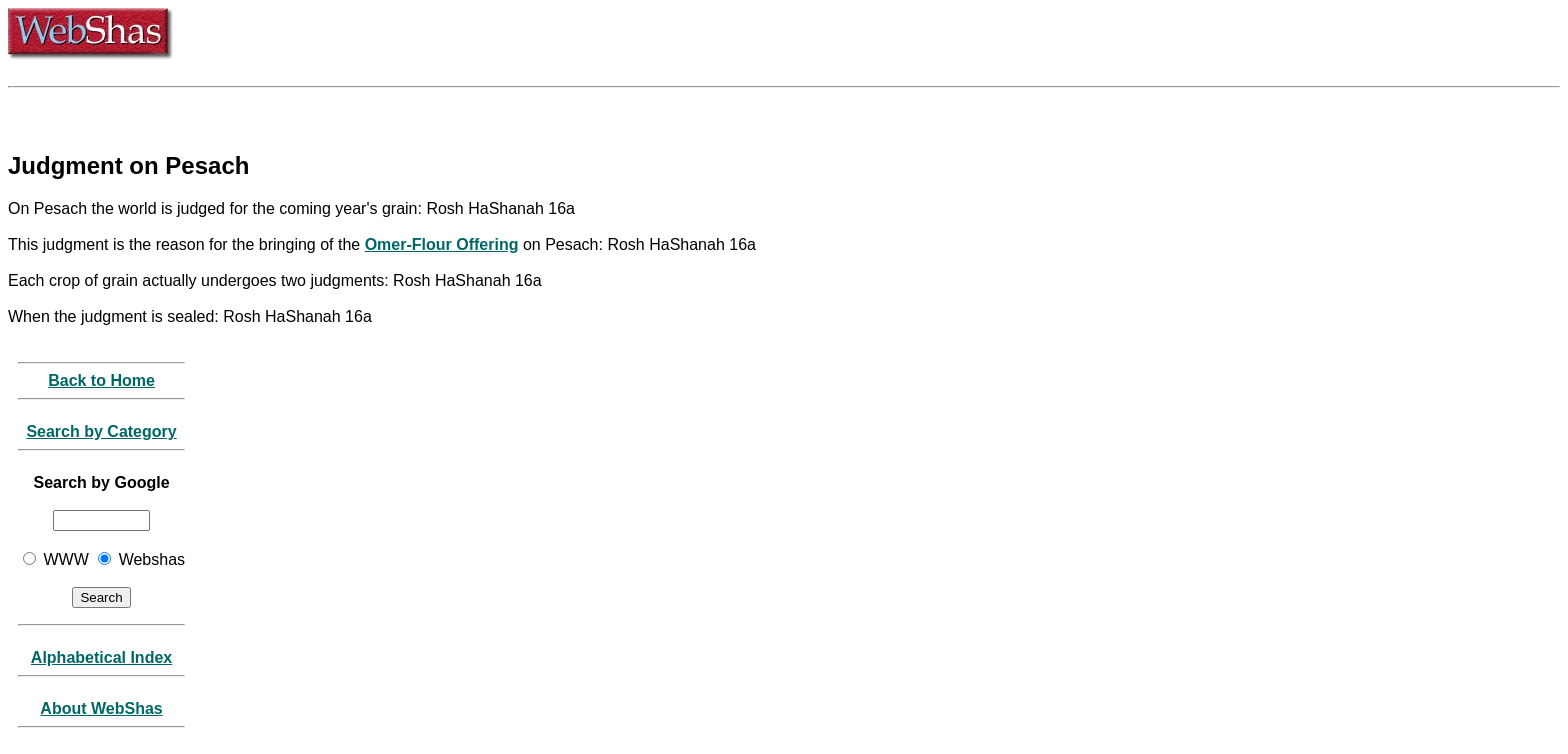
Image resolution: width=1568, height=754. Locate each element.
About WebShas (101, 708)
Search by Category (101, 431)
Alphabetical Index (101, 657)
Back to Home (101, 380)
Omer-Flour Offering (442, 244)
